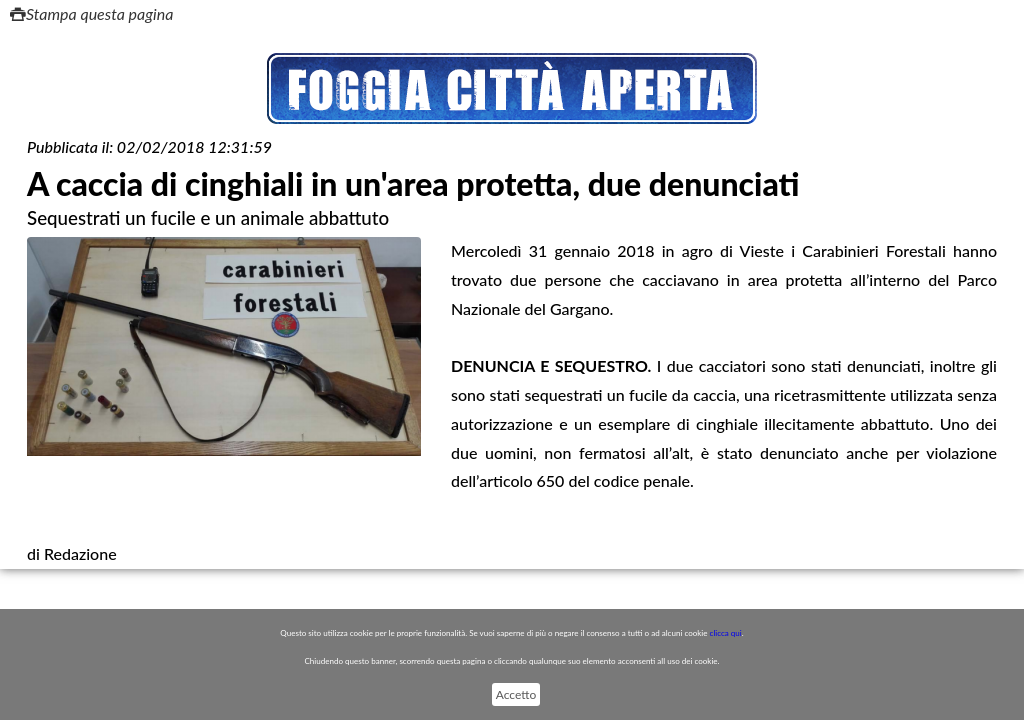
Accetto (516, 694)
